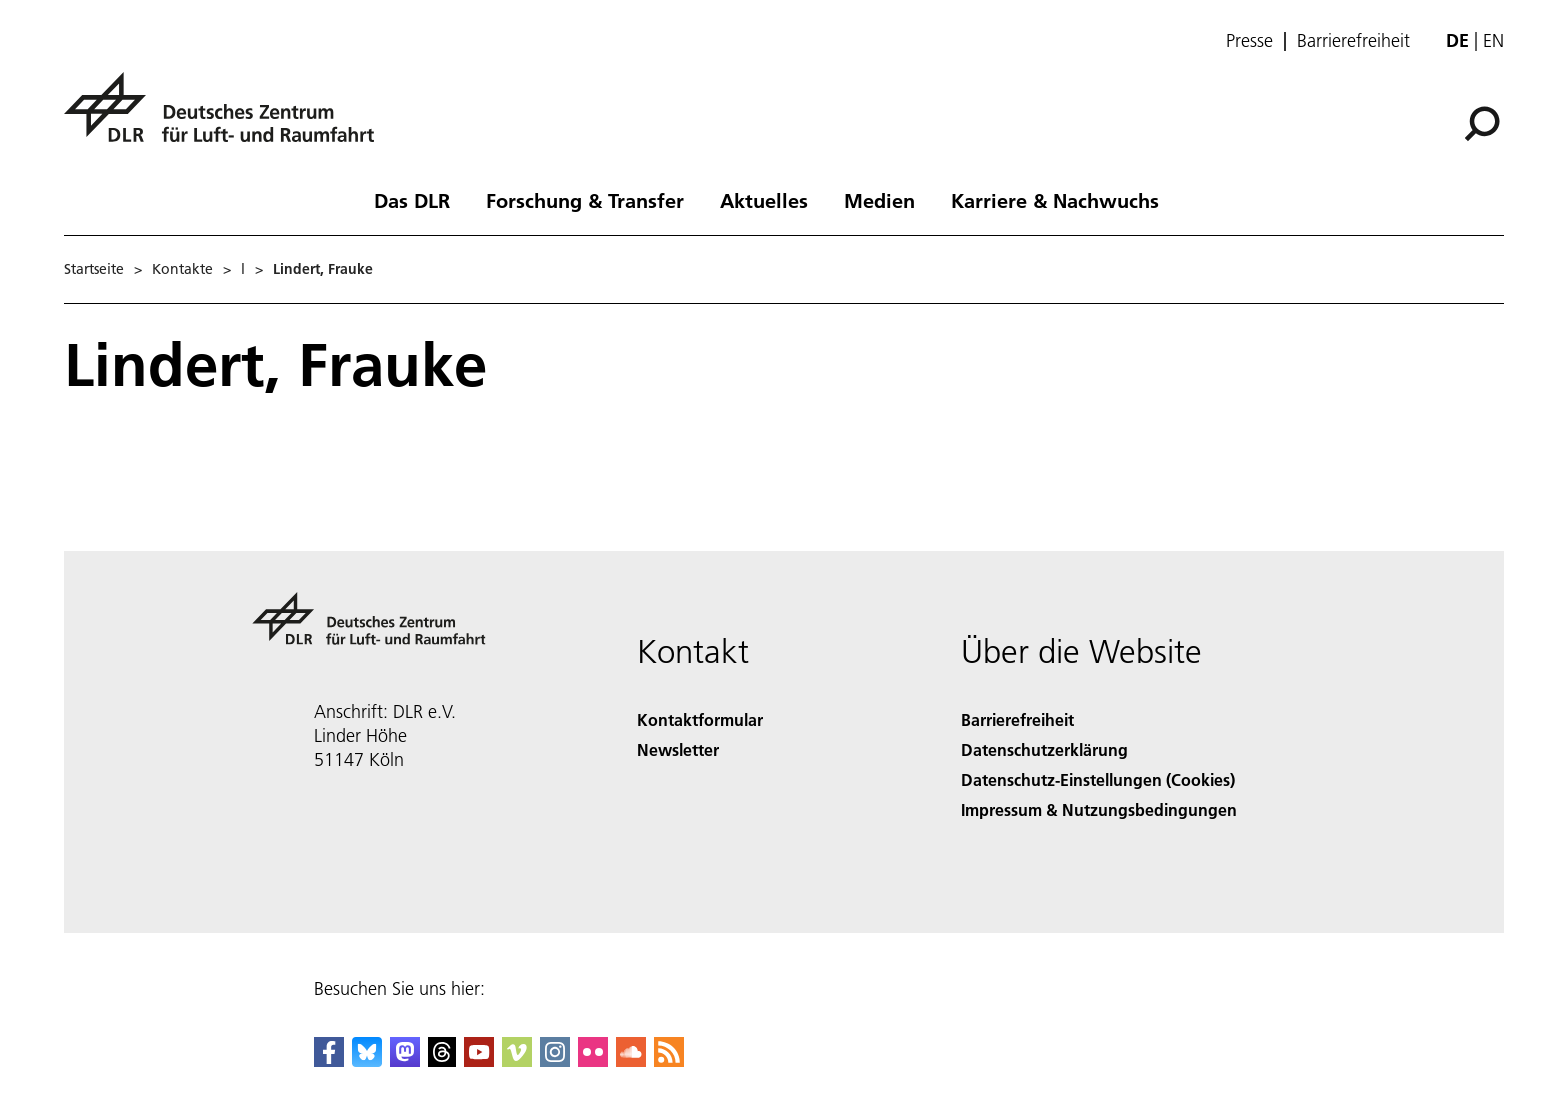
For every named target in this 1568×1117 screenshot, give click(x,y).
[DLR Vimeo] (517, 1060)
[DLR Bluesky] (367, 1060)
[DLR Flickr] (593, 1060)
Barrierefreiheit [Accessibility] (1017, 719)
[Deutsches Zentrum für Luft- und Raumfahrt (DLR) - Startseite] (227, 118)
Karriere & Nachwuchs (1055, 200)
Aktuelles (764, 200)
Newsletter (678, 749)
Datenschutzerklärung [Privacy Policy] (1044, 749)
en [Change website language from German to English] (1493, 40)
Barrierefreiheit (1353, 41)
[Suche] (1482, 124)
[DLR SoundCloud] (631, 1060)
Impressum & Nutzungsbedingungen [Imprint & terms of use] (1099, 809)
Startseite (94, 269)
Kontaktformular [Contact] (700, 719)
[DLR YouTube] (479, 1060)
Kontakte (182, 269)
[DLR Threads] (442, 1060)
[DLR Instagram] (555, 1060)
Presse (1249, 41)
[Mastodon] (405, 1060)
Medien (879, 200)
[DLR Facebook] (329, 1060)
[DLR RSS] (669, 1060)
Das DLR (412, 200)
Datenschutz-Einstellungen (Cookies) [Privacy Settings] (1098, 779)
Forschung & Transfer (585, 200)
